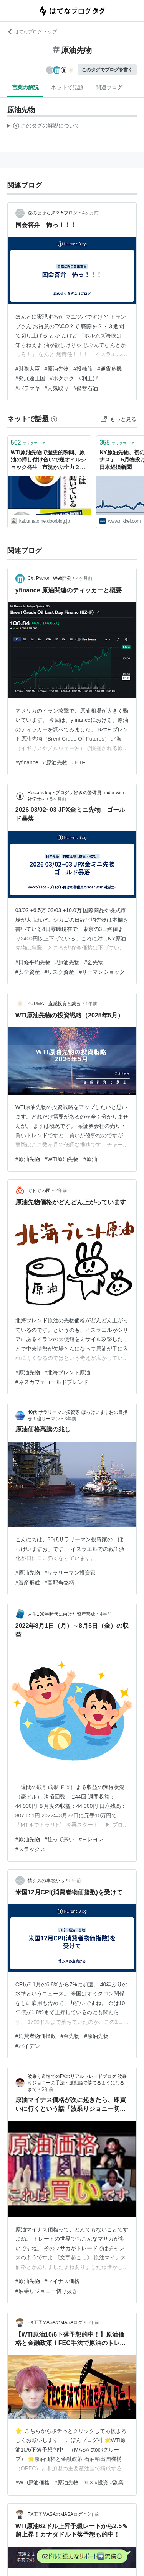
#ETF (78, 762)
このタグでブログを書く (107, 69)
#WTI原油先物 (62, 1159)
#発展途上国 (30, 378)
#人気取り (57, 388)
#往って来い (59, 1839)
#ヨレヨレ (91, 1839)
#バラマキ (27, 388)
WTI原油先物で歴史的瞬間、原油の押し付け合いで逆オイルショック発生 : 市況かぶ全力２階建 (48, 460)
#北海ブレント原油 (68, 1372)
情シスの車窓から (46, 1880)
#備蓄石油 (85, 388)
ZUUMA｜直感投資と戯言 (54, 1003)
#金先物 (93, 962)
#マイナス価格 (62, 2281)
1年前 (92, 1003)
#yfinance (26, 762)
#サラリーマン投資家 (70, 1573)
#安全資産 (27, 972)
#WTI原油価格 (32, 2483)
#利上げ (88, 378)
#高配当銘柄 (59, 1583)
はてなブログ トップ (32, 31)
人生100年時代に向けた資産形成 (61, 1614)
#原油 (90, 1159)
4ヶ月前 (90, 213)
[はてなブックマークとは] (54, 419)
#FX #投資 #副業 (103, 2483)
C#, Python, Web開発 (50, 578)
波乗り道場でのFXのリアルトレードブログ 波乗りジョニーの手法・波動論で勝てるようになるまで (77, 2083)
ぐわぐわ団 (39, 1190)
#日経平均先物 (33, 962)
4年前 (106, 1614)
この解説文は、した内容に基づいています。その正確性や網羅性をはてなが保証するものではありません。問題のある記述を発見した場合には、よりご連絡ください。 (43, 126)
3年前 (70, 1418)
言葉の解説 (25, 87)
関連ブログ (109, 87)
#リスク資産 (59, 972)
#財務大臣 (27, 369)
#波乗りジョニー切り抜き (46, 2291)
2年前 (61, 1190)
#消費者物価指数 (35, 2036)
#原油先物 (57, 369)
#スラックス (30, 1849)
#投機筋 (83, 369)
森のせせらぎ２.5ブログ (53, 213)
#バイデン (27, 2046)
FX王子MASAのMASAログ (55, 2322)
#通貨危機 (109, 369)
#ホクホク (62, 378)
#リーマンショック (102, 972)
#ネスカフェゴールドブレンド (51, 1382)
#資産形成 (27, 1583)
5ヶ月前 (58, 799)
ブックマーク (28, 442)
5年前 (75, 1880)
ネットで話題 (67, 87)
